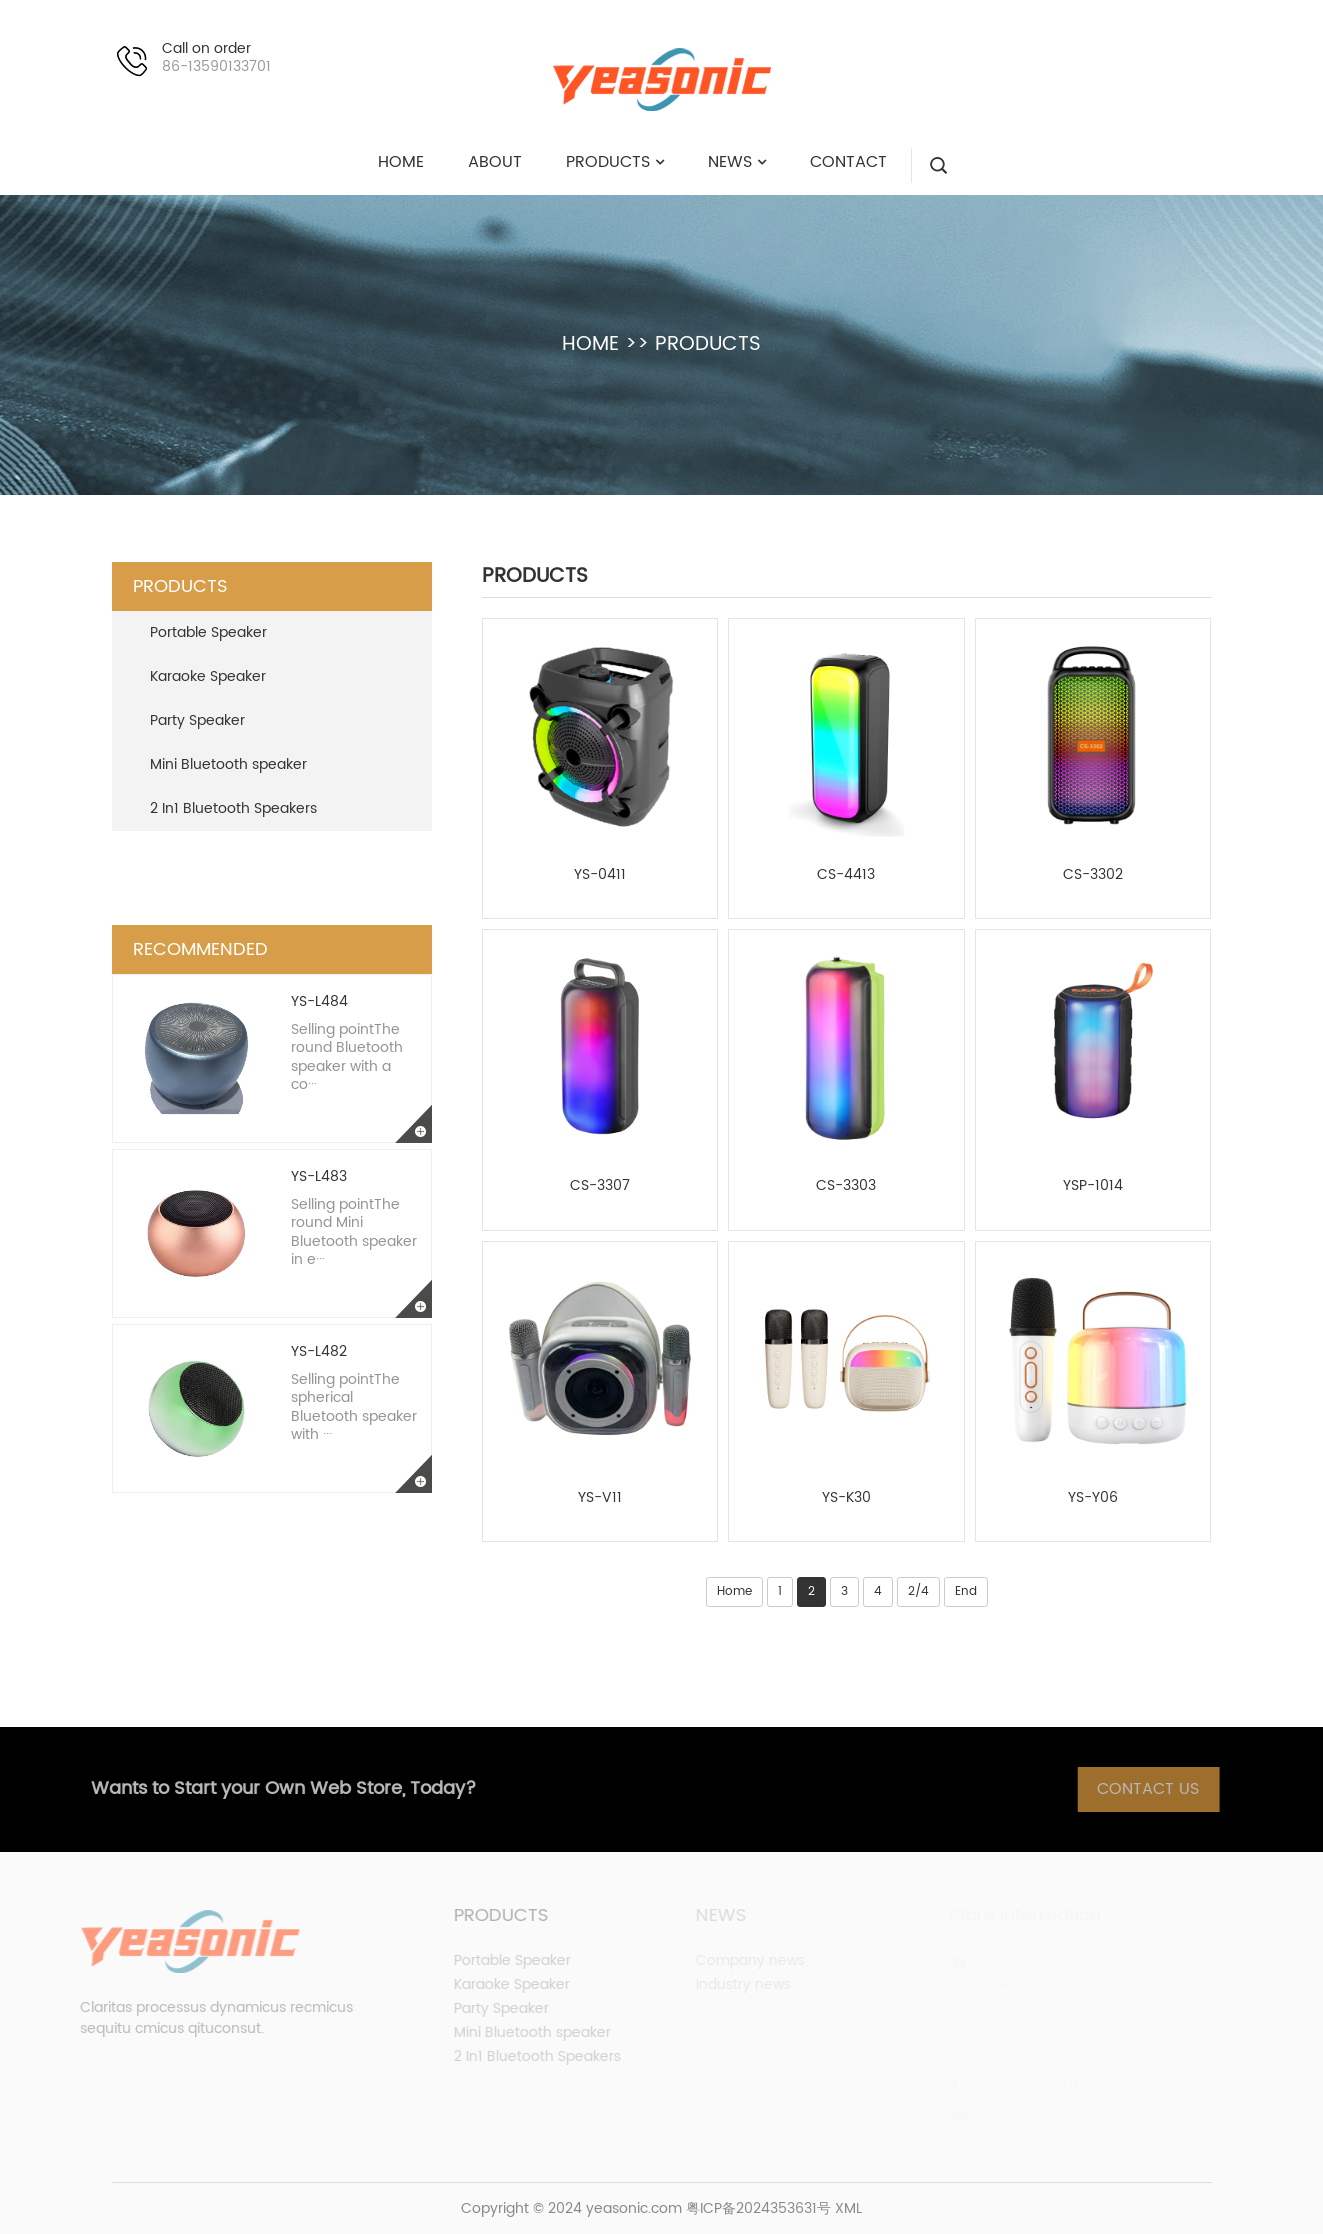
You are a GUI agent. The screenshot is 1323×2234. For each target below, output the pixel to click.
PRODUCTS (708, 344)
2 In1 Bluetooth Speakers (233, 808)
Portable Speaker (208, 632)
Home (734, 1591)
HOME (590, 344)
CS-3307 (600, 1186)
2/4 (918, 1591)
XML (848, 2208)
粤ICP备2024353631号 (758, 2208)
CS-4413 (846, 875)
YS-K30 (846, 1498)
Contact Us (1166, 1789)
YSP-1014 (1093, 1186)
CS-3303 (846, 1186)
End (966, 1591)
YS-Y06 (1093, 1498)
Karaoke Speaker (208, 676)
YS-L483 (319, 1176)
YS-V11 (600, 1498)
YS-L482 (319, 1351)
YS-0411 (600, 875)
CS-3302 (1093, 875)
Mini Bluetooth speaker (228, 764)
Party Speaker (197, 720)
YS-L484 (319, 1001)
